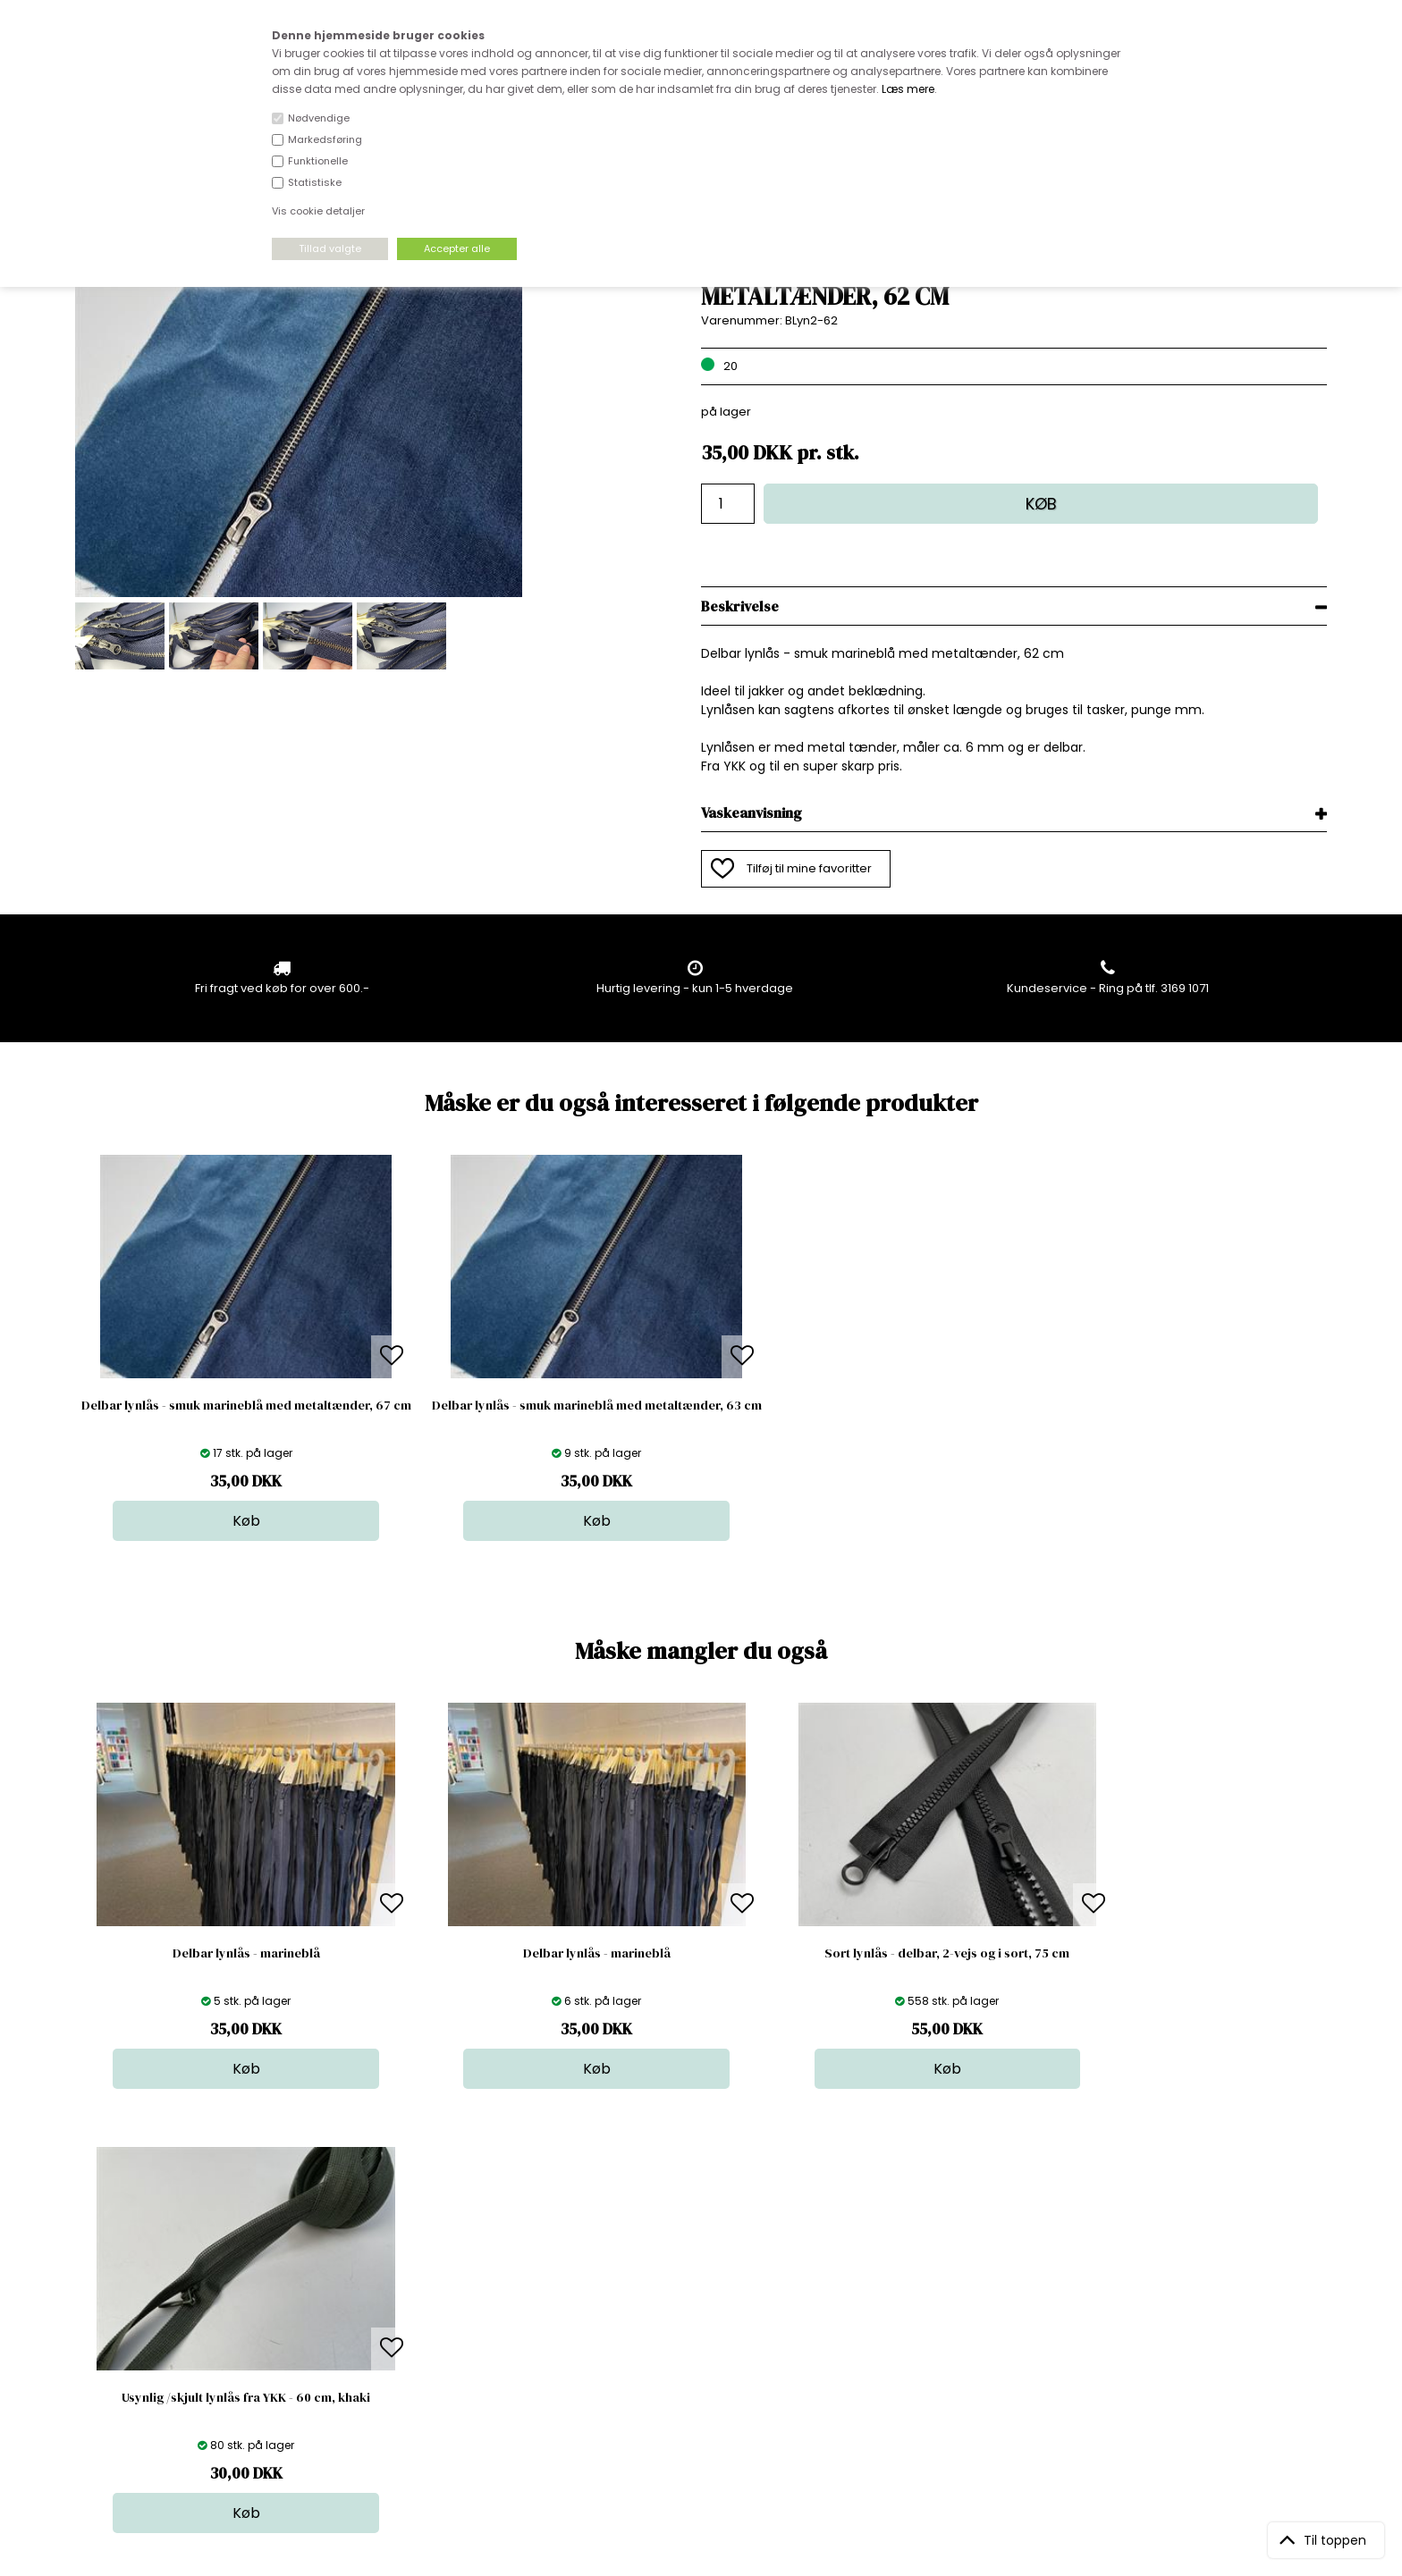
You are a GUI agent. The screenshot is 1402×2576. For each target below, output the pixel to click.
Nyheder (700, 2334)
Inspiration (705, 2387)
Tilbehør (698, 2316)
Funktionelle (318, 161)
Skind (690, 2280)
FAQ (387, 2298)
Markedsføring (325, 139)
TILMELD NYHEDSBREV (1143, 2303)
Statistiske (315, 182)
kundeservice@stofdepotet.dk (164, 2352)
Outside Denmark (426, 2334)
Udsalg (695, 2352)
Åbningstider (413, 2262)
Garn (689, 2298)
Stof (686, 2262)
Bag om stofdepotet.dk (443, 2280)
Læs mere (908, 89)
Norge (394, 2316)
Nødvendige (319, 118)
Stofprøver (706, 2369)
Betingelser (409, 2352)
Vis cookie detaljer (318, 211)
